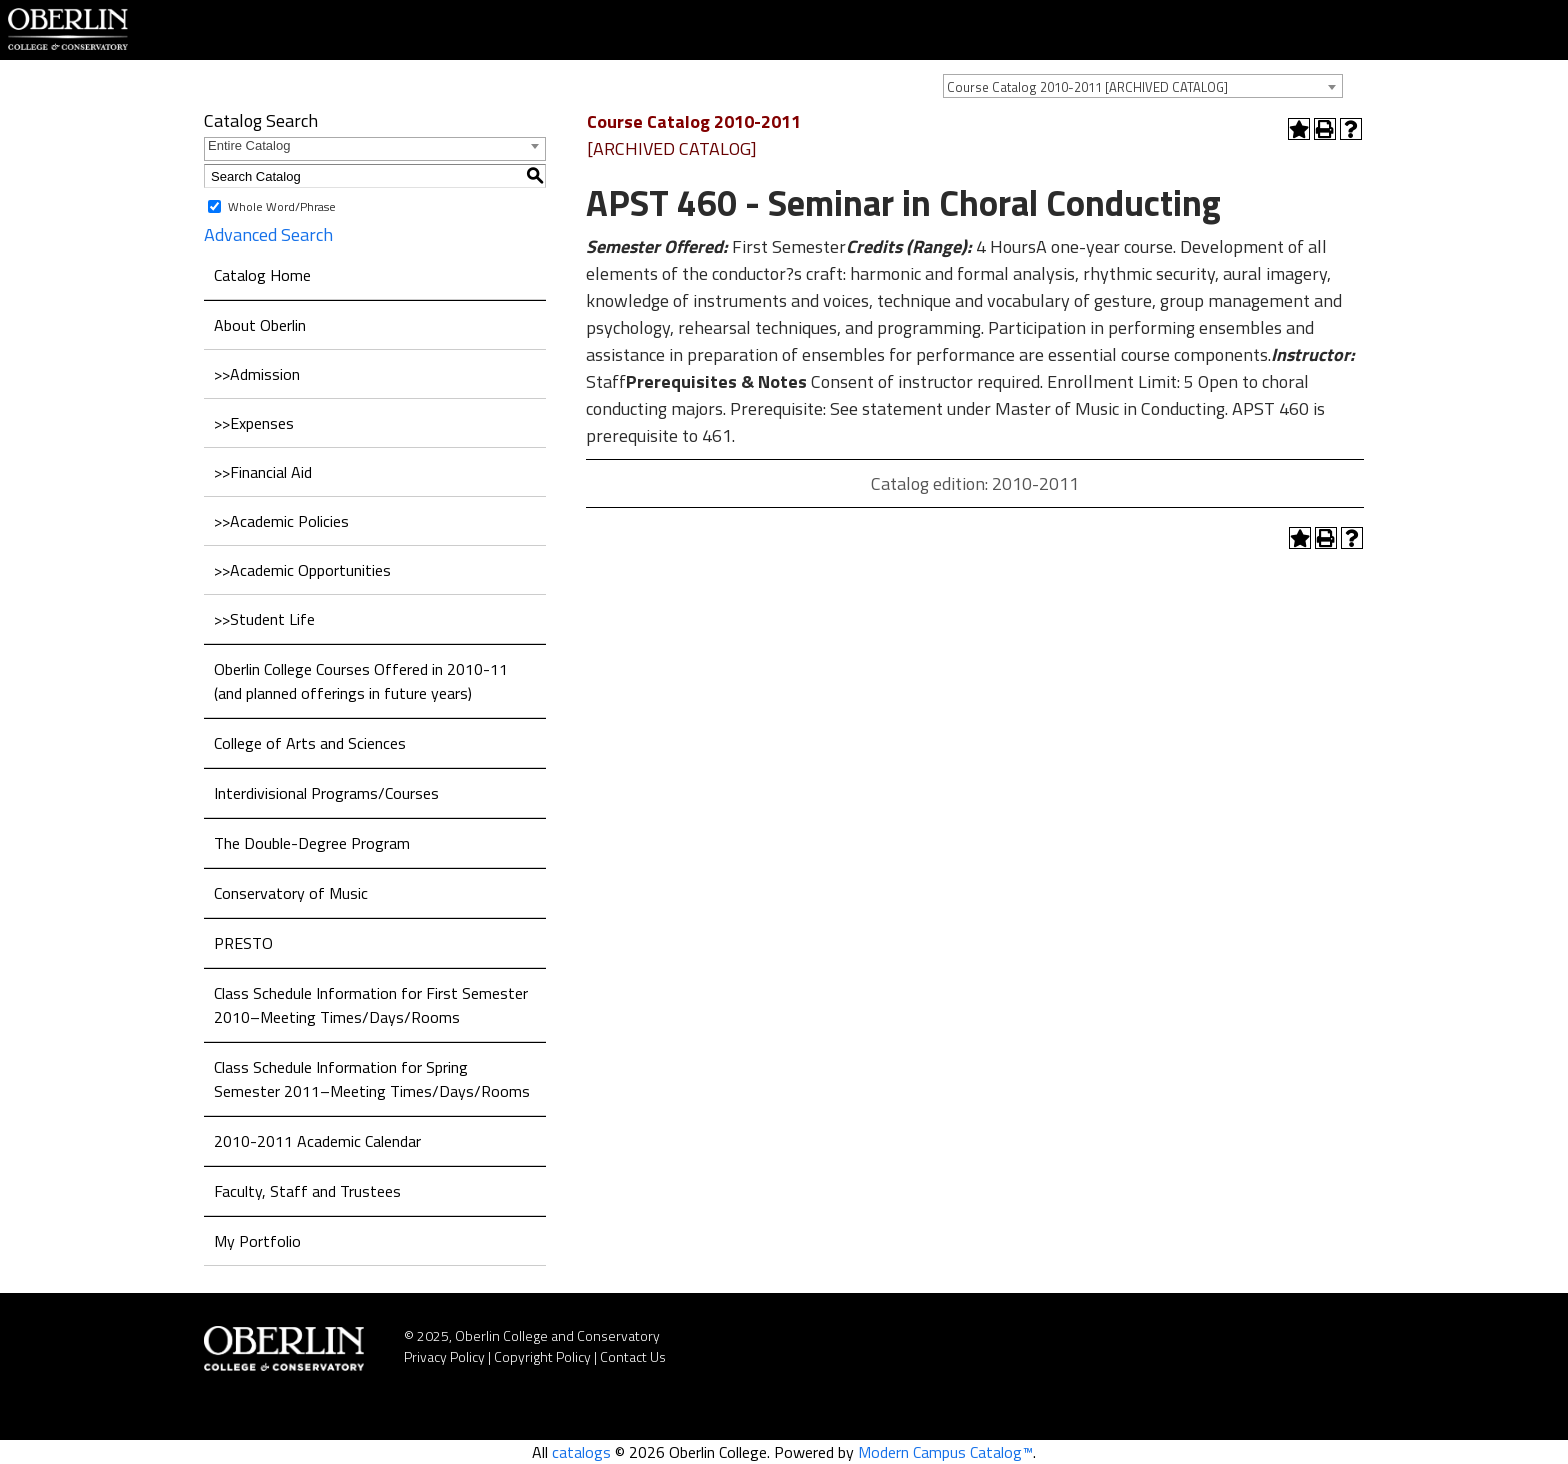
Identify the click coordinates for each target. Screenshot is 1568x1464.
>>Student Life (264, 619)
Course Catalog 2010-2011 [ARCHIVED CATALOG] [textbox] (1087, 87)
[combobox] (1143, 86)
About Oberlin (260, 325)
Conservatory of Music (291, 893)
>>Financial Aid (263, 472)
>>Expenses (254, 423)
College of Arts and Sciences (310, 743)
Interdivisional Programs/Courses (326, 793)
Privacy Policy (444, 1356)
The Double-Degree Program (312, 843)
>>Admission (257, 374)
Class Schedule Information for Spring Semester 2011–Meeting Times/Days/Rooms (372, 1079)
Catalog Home (262, 275)
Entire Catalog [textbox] (249, 145)
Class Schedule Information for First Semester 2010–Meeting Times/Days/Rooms (371, 1005)
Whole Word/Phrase (282, 206)
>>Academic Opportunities (302, 570)
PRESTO (243, 943)
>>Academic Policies (281, 521)
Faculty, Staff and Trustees (307, 1191)
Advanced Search (268, 234)
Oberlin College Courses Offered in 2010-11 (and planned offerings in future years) (361, 681)
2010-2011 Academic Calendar (317, 1141)
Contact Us (633, 1356)
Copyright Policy (542, 1356)
